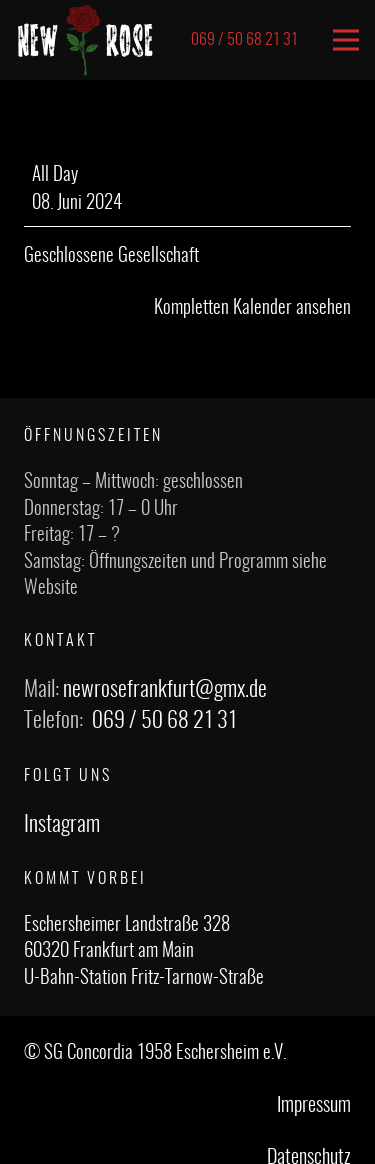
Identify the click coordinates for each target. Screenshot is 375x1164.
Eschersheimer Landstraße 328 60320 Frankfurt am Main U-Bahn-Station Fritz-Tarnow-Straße (144, 952)
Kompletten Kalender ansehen (252, 308)
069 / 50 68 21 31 (164, 721)
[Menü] (346, 40)
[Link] (85, 40)
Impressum (314, 1106)
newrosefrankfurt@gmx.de (165, 690)
